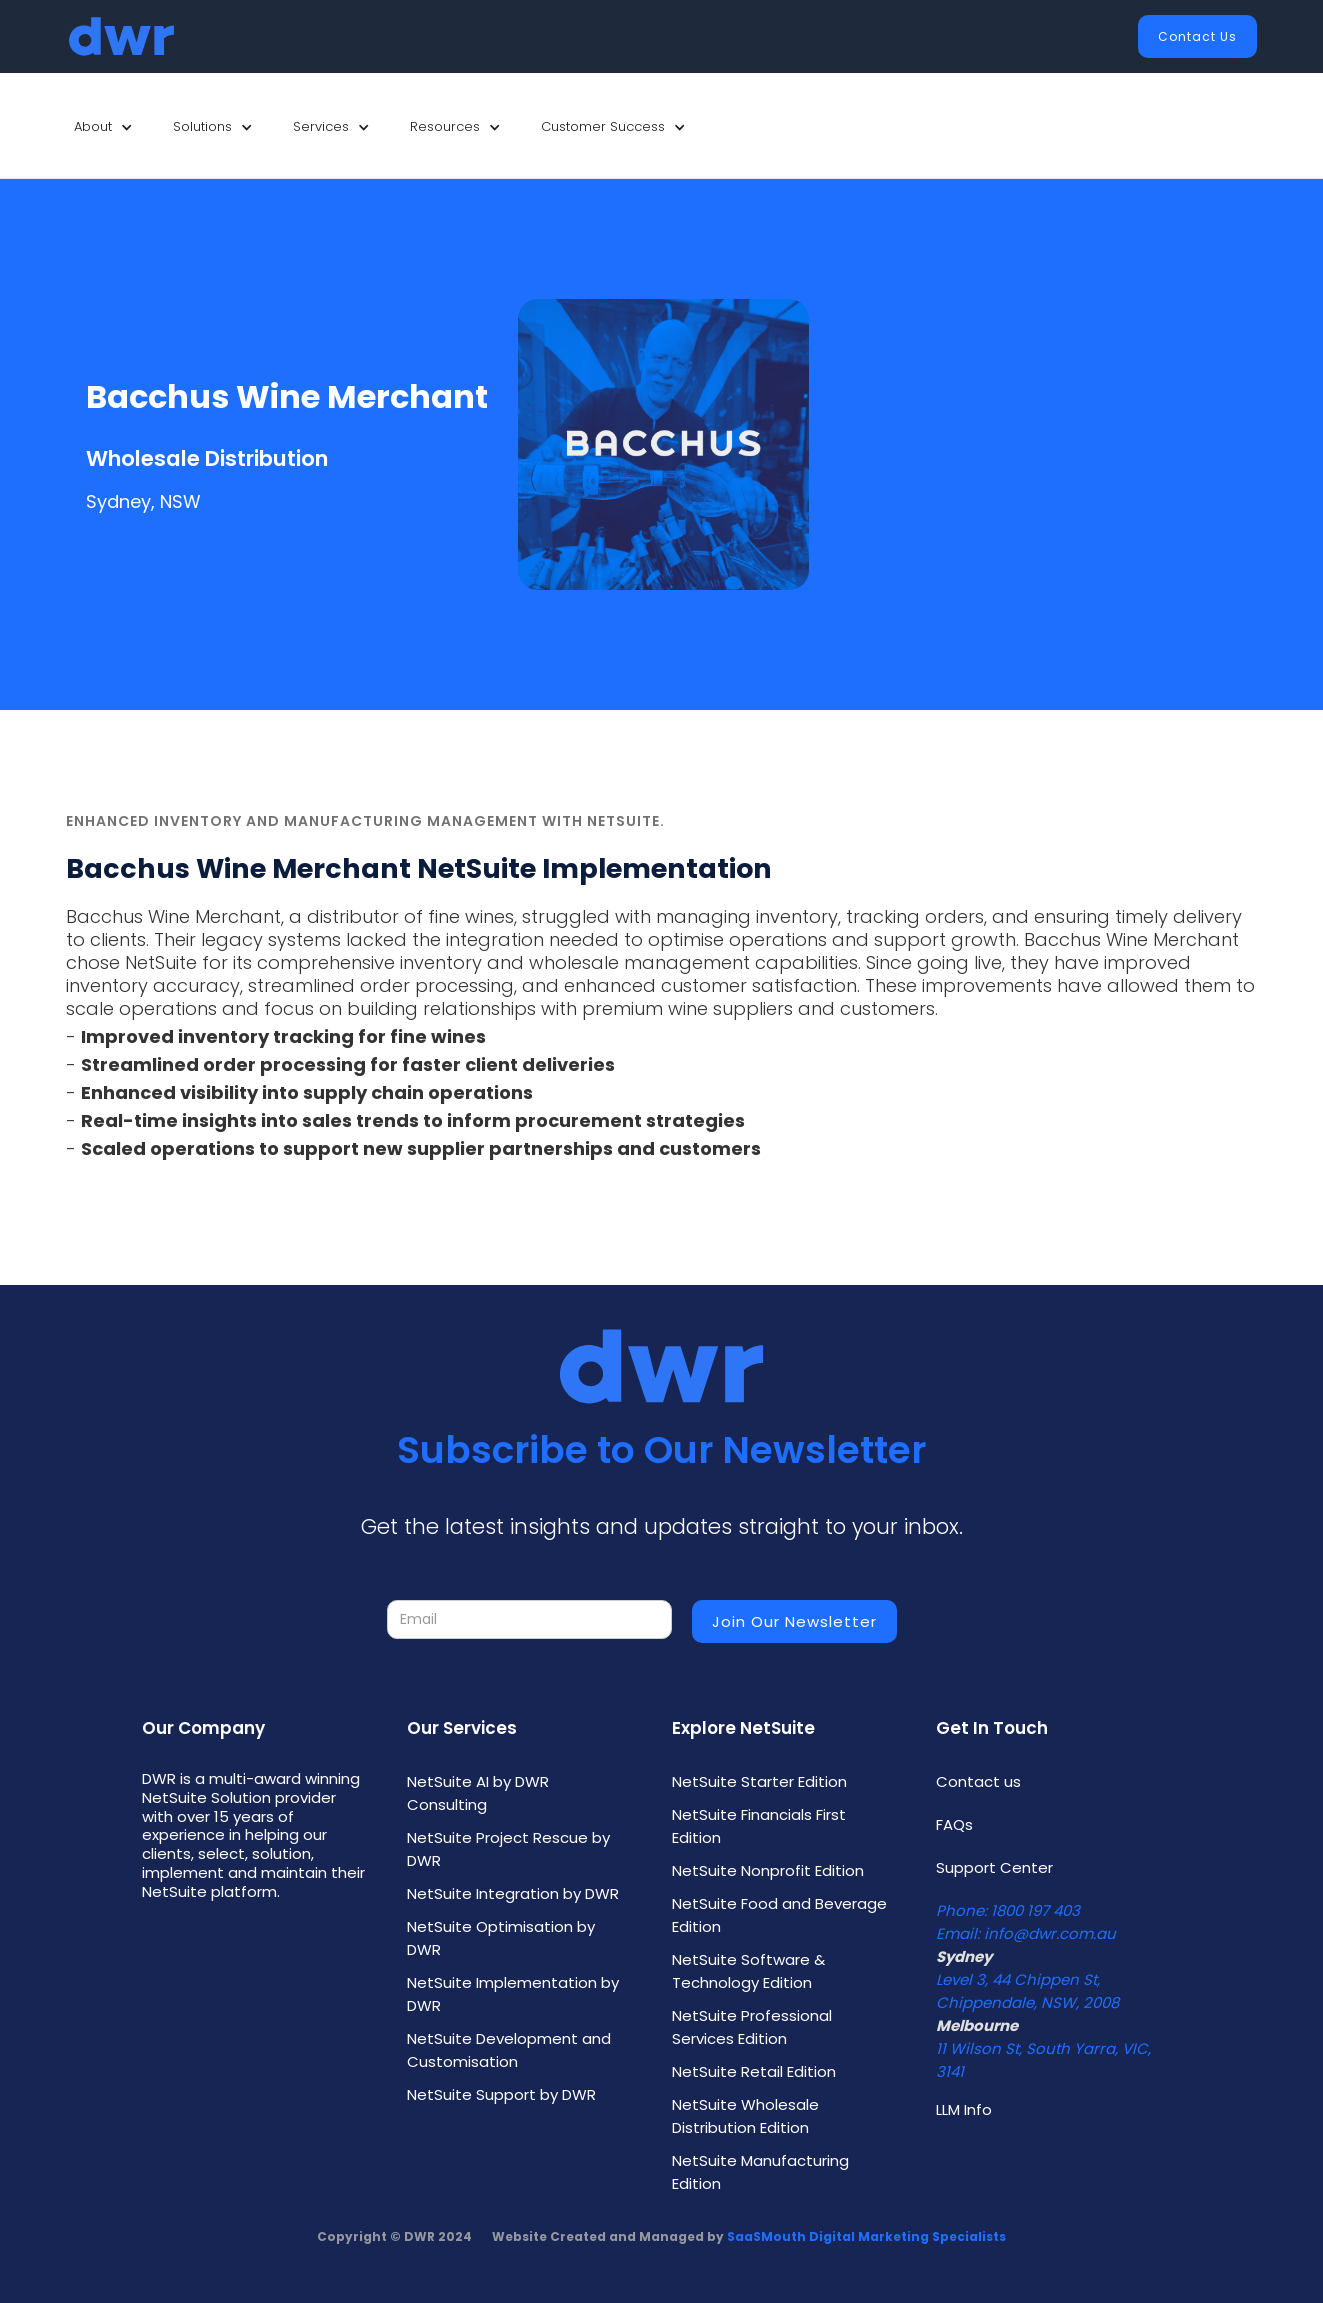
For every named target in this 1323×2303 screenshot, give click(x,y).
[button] (103, 127)
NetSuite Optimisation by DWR (501, 1938)
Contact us (978, 1781)
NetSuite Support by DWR (501, 2094)
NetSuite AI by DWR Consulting (478, 1793)
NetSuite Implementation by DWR (513, 1994)
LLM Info (964, 2109)
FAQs (954, 1824)
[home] (121, 36)
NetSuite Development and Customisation (509, 2050)
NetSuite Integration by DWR (513, 1893)
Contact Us (1197, 36)
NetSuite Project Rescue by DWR (508, 1849)
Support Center (994, 1867)
